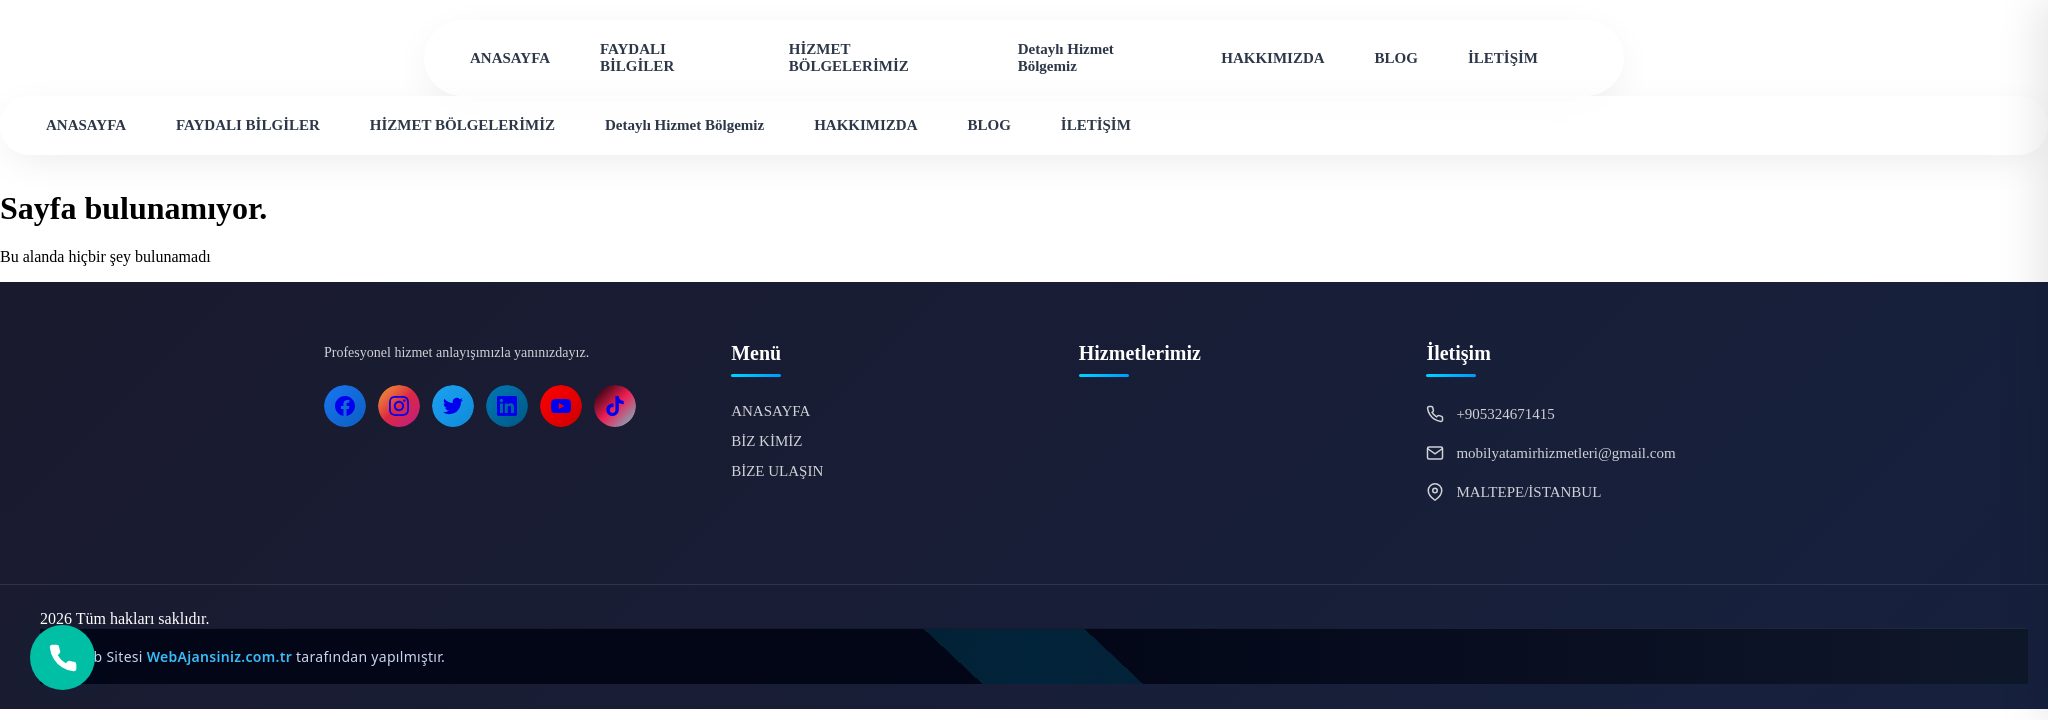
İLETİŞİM (1503, 58)
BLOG (1396, 58)
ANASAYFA (510, 58)
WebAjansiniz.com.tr (221, 656)
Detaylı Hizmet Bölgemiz (1066, 57)
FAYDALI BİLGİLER (637, 57)
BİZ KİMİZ (766, 441)
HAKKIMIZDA (1272, 58)
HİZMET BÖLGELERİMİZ (849, 57)
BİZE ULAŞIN (777, 471)
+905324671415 (1505, 414)
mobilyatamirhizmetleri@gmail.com (1565, 453)
